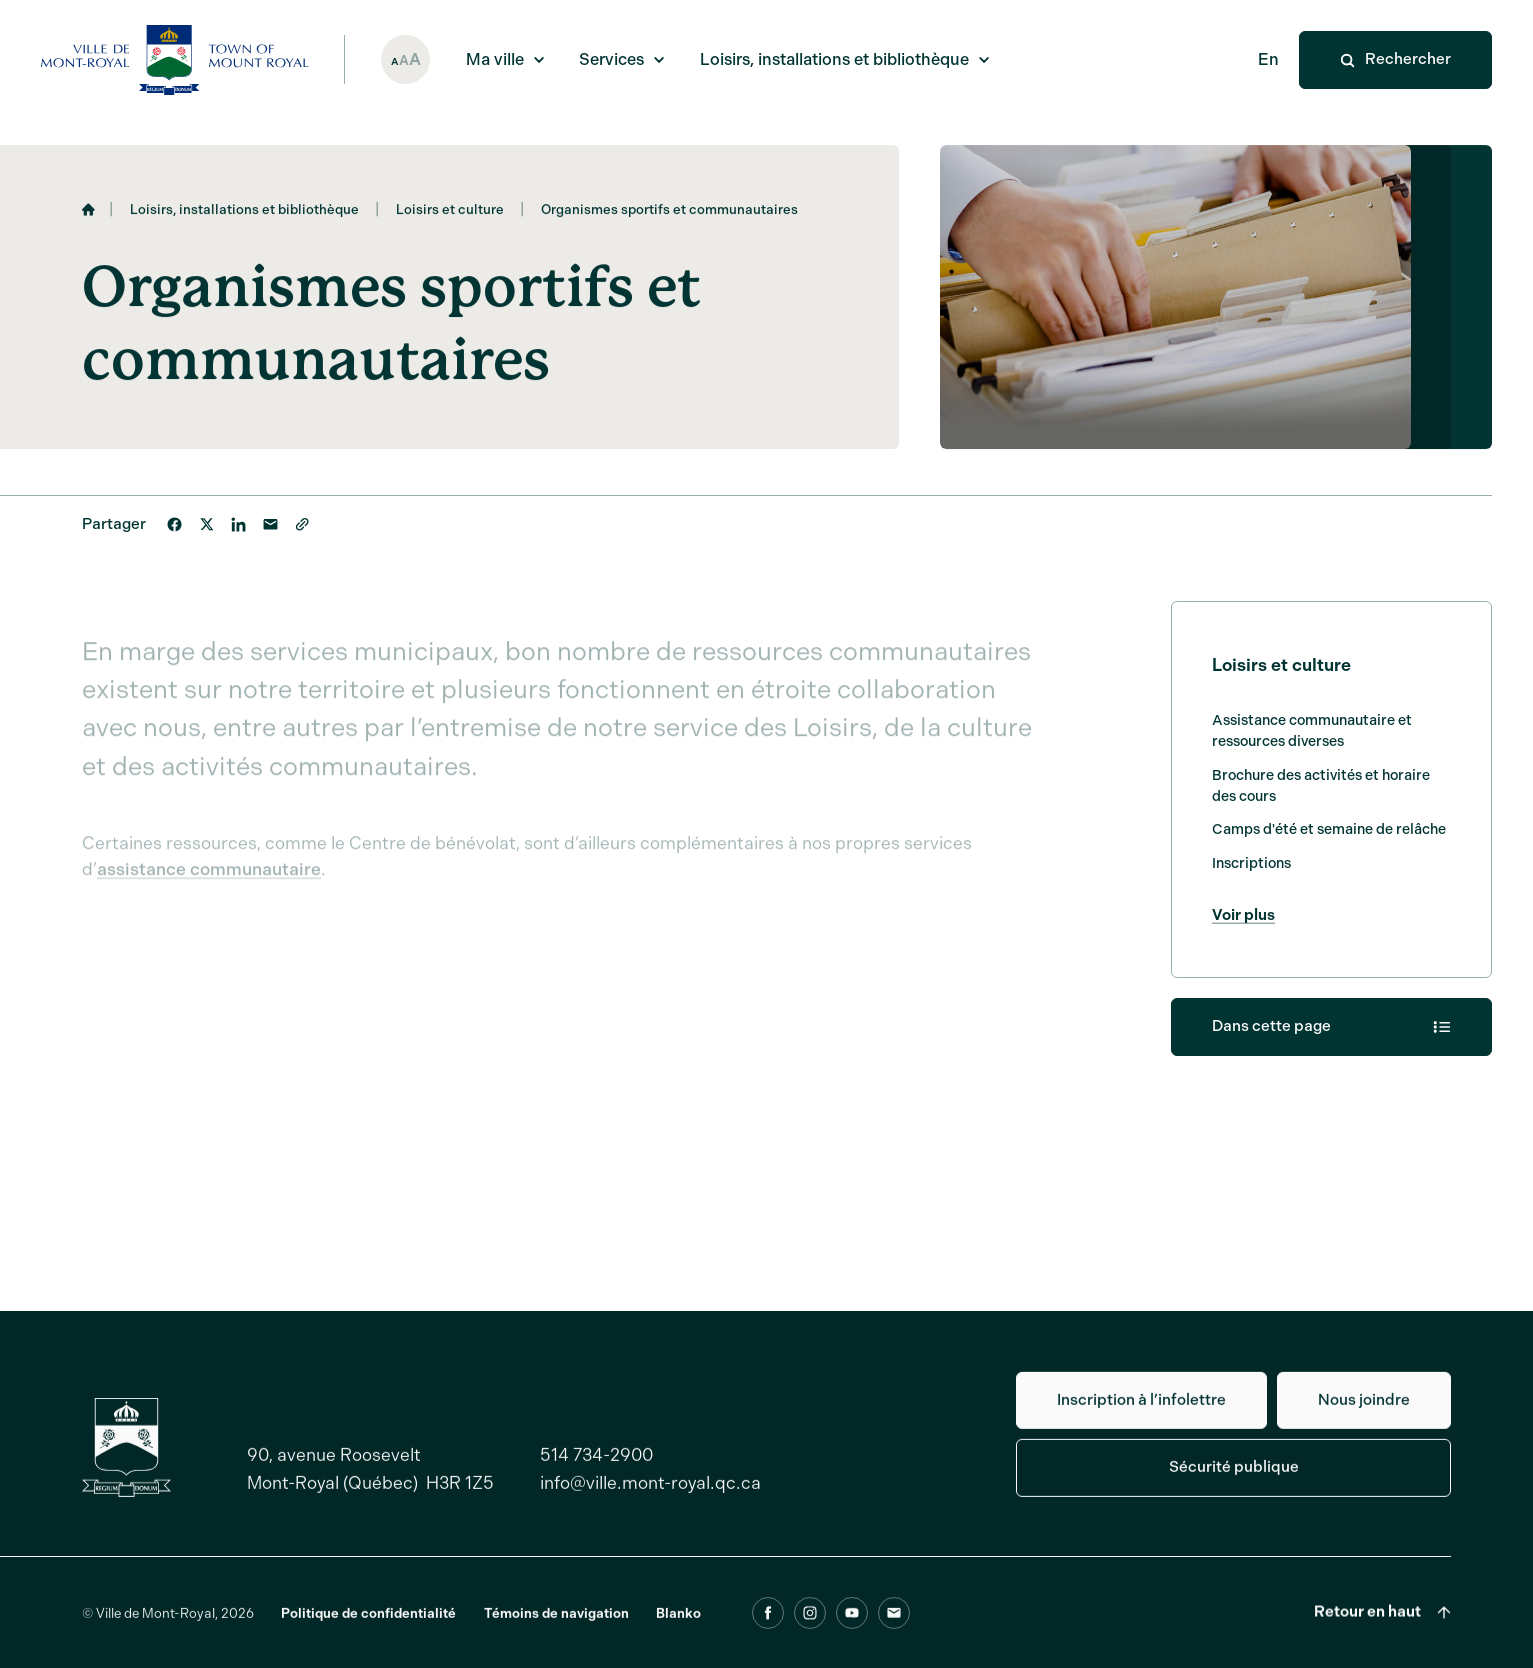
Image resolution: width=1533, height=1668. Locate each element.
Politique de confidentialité (368, 1624)
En (1268, 59)
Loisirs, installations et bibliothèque (244, 215)
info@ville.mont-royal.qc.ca (650, 1494)
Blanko (678, 1624)
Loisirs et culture (450, 215)
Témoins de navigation (556, 1624)
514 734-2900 (596, 1466)
